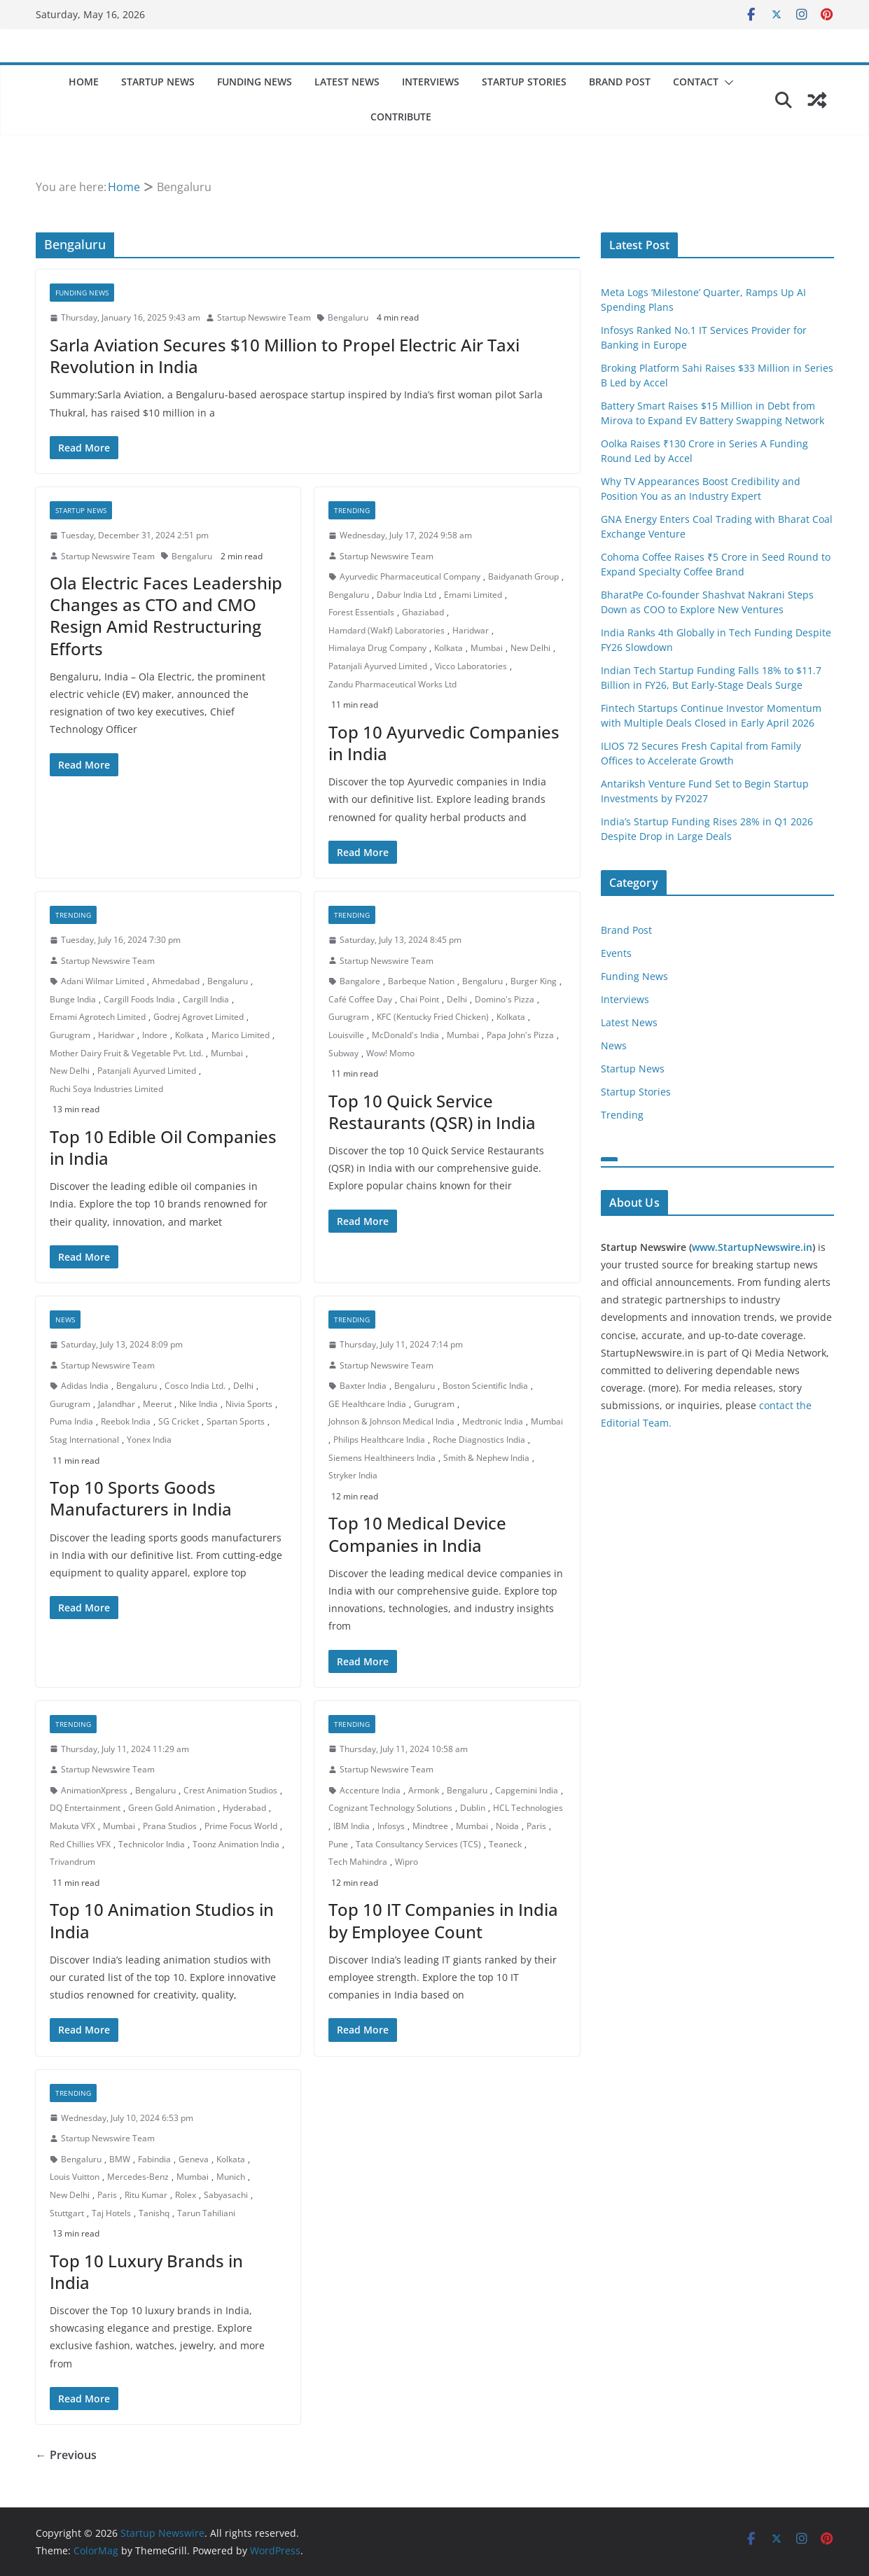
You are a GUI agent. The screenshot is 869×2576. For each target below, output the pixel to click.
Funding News (254, 81)
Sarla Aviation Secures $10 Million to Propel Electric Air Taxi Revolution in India (285, 355)
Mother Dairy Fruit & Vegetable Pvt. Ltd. (126, 1053)
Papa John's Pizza (520, 1035)
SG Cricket (178, 1421)
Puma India (71, 1421)
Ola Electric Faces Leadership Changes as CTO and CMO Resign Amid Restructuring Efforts (166, 615)
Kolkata (448, 648)
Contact (695, 81)
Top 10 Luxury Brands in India (146, 2271)
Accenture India (370, 1790)
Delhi (457, 999)
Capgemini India (526, 1790)
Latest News (347, 81)
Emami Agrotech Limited (98, 1017)
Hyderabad (244, 1808)
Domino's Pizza (504, 999)
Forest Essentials (361, 612)
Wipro (406, 1862)
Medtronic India (492, 1421)
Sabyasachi (226, 2195)
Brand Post (620, 81)
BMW (119, 2159)
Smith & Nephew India (486, 1458)
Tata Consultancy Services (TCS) (418, 1844)
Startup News (158, 81)
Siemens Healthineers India (382, 1458)
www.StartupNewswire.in (752, 1247)
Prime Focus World (240, 1826)
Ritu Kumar (146, 2195)
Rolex (185, 2195)
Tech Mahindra (357, 1862)
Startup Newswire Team (264, 317)
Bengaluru (348, 317)
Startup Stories (524, 81)
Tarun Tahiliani (206, 2213)
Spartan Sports (236, 1421)
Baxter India (363, 1386)
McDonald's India (405, 1035)
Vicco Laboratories (471, 666)
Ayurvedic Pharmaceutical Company (410, 576)
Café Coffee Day (360, 999)
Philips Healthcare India (379, 1440)
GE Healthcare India (367, 1404)
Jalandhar (116, 1404)
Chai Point (419, 999)
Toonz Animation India (236, 1844)
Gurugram (70, 1035)
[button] (726, 82)
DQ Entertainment (85, 1808)
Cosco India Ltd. (195, 1386)
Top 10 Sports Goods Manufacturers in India (141, 1498)
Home (84, 81)
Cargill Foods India (139, 999)
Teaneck (505, 1844)
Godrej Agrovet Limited (198, 1017)
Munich (230, 2177)
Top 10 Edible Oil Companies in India (163, 1147)
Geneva (194, 2159)
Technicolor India (151, 1844)
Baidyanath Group (523, 576)
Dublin (472, 1808)
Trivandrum (72, 1862)
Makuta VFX (72, 1826)
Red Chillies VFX (80, 1844)
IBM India (351, 1826)
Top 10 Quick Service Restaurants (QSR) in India (432, 1111)
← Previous (66, 2455)
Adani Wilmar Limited (102, 981)
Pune (338, 1844)
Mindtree (430, 1826)
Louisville (346, 1035)
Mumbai (487, 648)
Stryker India (352, 1475)
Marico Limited (240, 1035)
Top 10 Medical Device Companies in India (417, 1533)
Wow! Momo (390, 1053)
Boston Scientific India (485, 1386)
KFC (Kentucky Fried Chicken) (433, 1017)
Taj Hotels (111, 2213)
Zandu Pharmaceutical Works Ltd (392, 684)
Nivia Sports (248, 1404)
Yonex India (149, 1440)
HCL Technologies (528, 1808)
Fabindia (154, 2159)
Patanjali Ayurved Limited (377, 666)
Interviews (430, 81)
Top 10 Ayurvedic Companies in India (443, 742)
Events (616, 953)
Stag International (84, 1440)
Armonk (423, 1790)
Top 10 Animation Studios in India (162, 1920)
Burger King (533, 981)
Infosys (391, 1826)
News (65, 1319)
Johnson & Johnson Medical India (391, 1421)
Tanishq (154, 2213)
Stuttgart (67, 2213)
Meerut (157, 1404)
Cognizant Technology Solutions (390, 1808)
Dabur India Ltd (406, 595)
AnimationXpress (94, 1790)
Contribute (400, 116)
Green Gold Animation (171, 1808)
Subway (343, 1053)
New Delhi (530, 648)
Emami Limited (473, 595)
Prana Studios (170, 1826)
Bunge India (73, 999)
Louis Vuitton (74, 2177)
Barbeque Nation (421, 981)
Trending (352, 510)
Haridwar (470, 630)
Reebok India (126, 1421)
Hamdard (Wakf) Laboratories (386, 630)
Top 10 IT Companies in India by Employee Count (443, 1920)
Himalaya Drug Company (377, 648)
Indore (154, 1035)
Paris (536, 1826)
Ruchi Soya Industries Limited (106, 1089)
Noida (507, 1826)
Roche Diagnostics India (479, 1440)
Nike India (198, 1404)
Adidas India (85, 1386)
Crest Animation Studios (230, 1790)
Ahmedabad (176, 981)
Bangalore (360, 981)
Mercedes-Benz (138, 2177)
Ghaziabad (423, 612)
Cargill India (206, 999)
